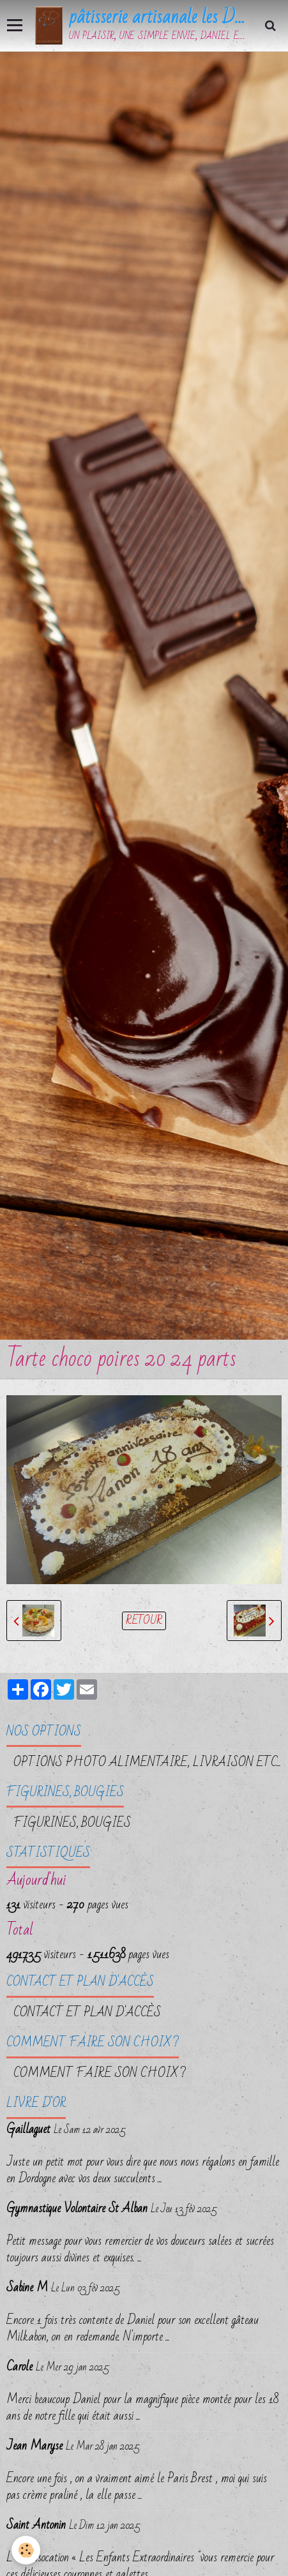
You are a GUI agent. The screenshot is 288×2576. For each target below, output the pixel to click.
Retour (144, 1621)
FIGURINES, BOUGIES (72, 1822)
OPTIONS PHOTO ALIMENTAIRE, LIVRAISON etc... (147, 1762)
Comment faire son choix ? (99, 2073)
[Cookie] (25, 2550)
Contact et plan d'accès (87, 2012)
